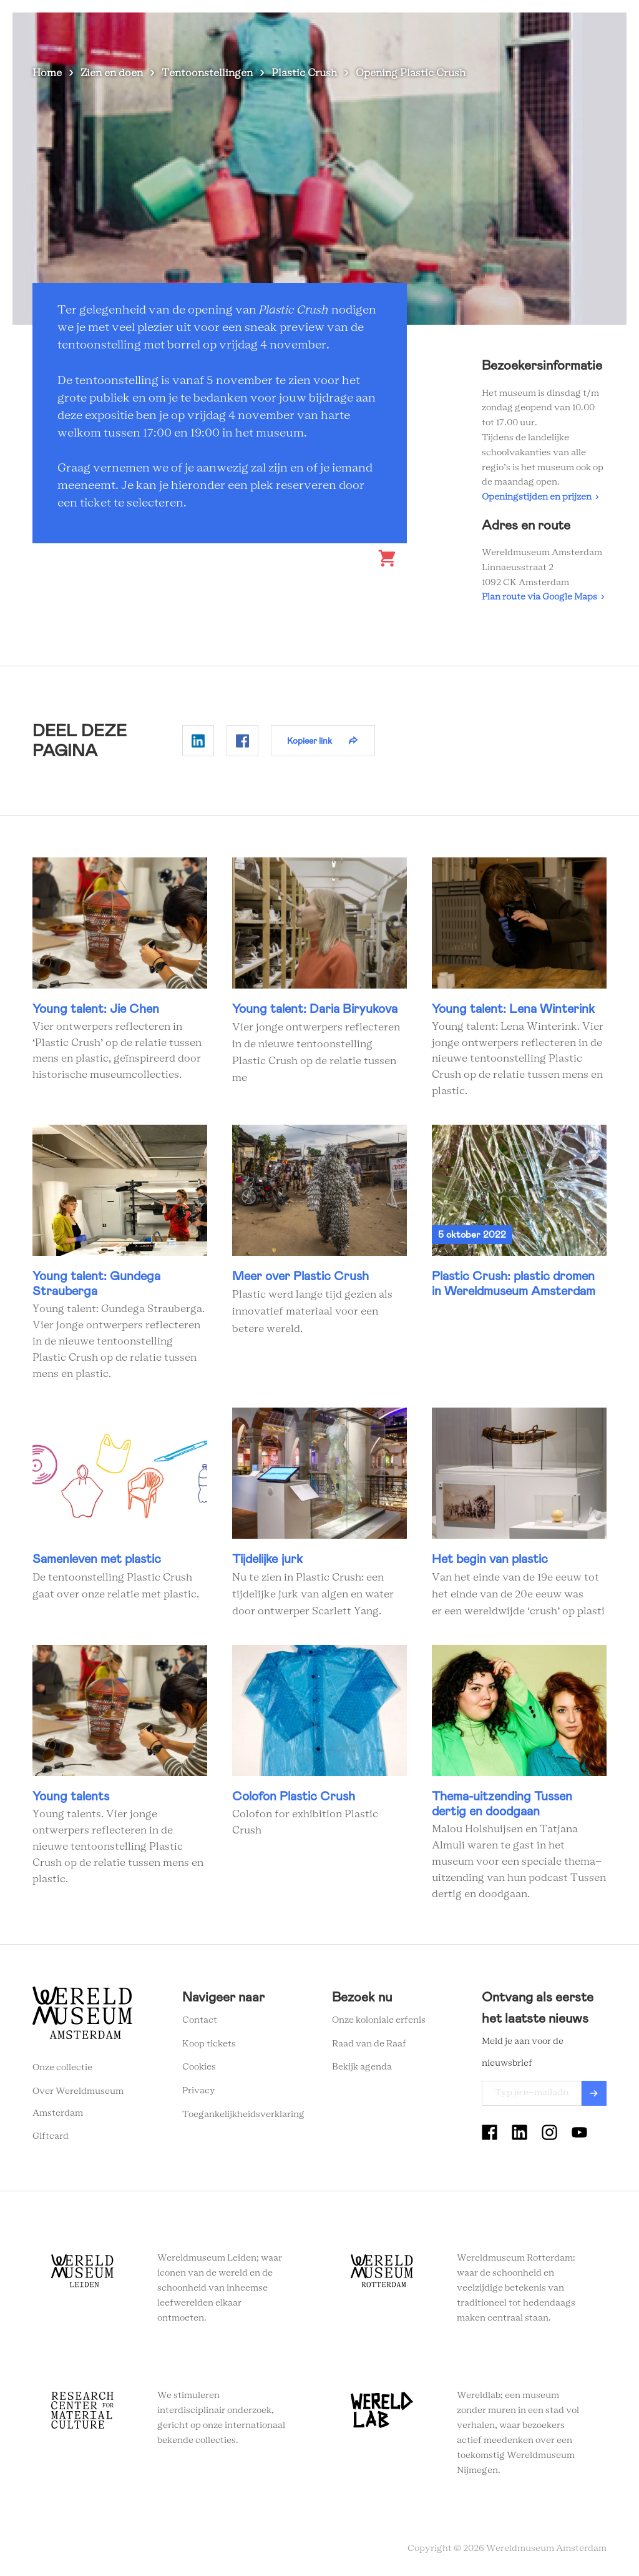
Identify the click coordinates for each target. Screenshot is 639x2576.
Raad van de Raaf (369, 2044)
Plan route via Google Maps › (543, 597)
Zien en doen (222, 30)
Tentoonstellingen (207, 73)
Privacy (198, 2090)
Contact (199, 2020)
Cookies (199, 2067)
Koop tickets (209, 2044)
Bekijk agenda (362, 2067)
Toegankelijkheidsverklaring (243, 2114)
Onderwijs (461, 30)
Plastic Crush (304, 73)
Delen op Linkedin (198, 740)
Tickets (519, 30)
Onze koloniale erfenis (379, 2020)
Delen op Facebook (242, 740)
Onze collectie (62, 2067)
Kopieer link (309, 740)
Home (47, 73)
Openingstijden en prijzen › (540, 497)
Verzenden (594, 2093)
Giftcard (50, 2136)
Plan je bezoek (301, 30)
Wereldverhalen (385, 30)
